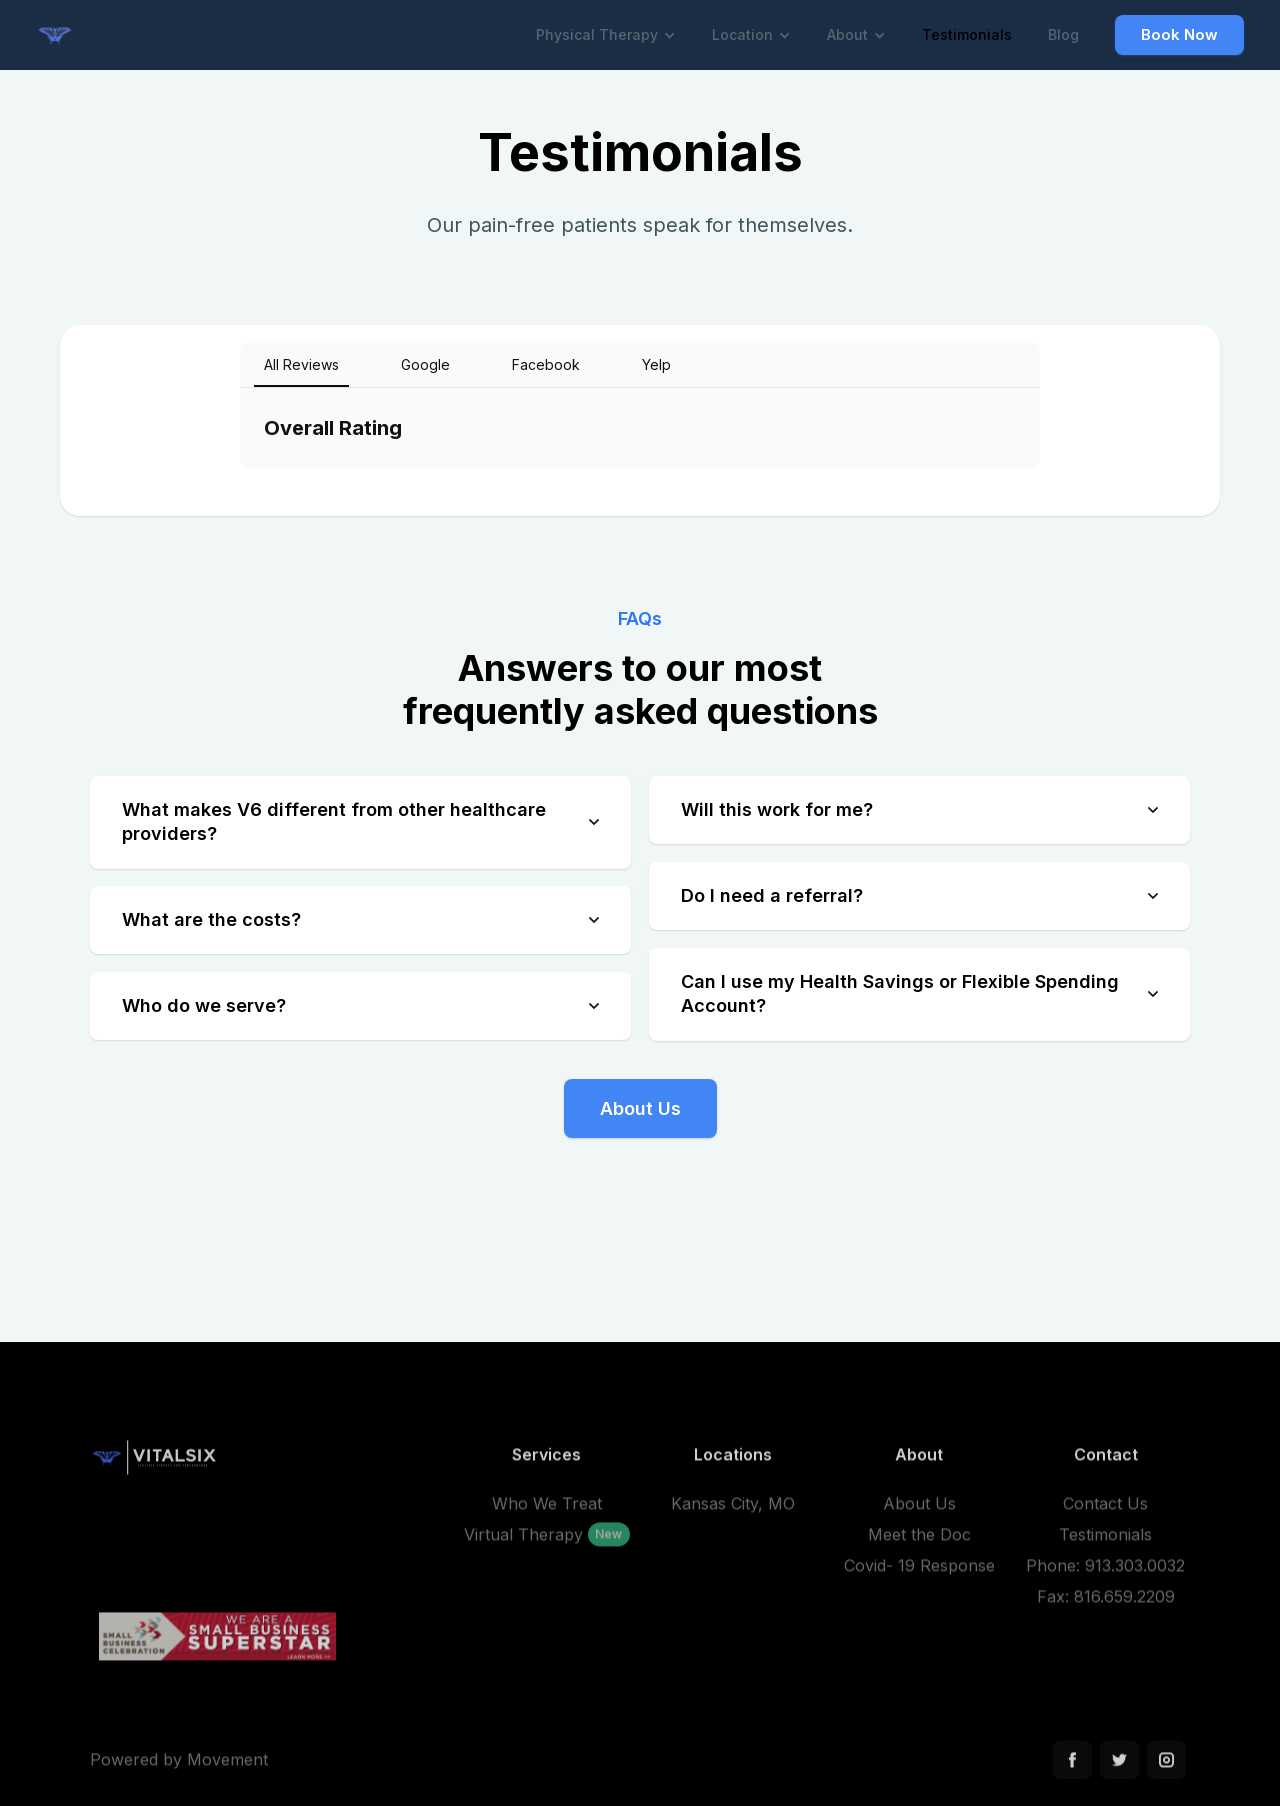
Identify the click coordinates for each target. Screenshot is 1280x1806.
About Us (640, 1108)
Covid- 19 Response (919, 1574)
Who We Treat (547, 1512)
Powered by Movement (179, 1768)
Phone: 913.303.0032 (1105, 1574)
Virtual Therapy (523, 1543)
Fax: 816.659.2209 (1106, 1605)
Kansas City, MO (733, 1512)
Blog (1063, 34)
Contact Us (1105, 1512)
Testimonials (967, 34)
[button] (606, 35)
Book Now (1179, 34)
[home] (63, 35)
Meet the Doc (919, 1543)
